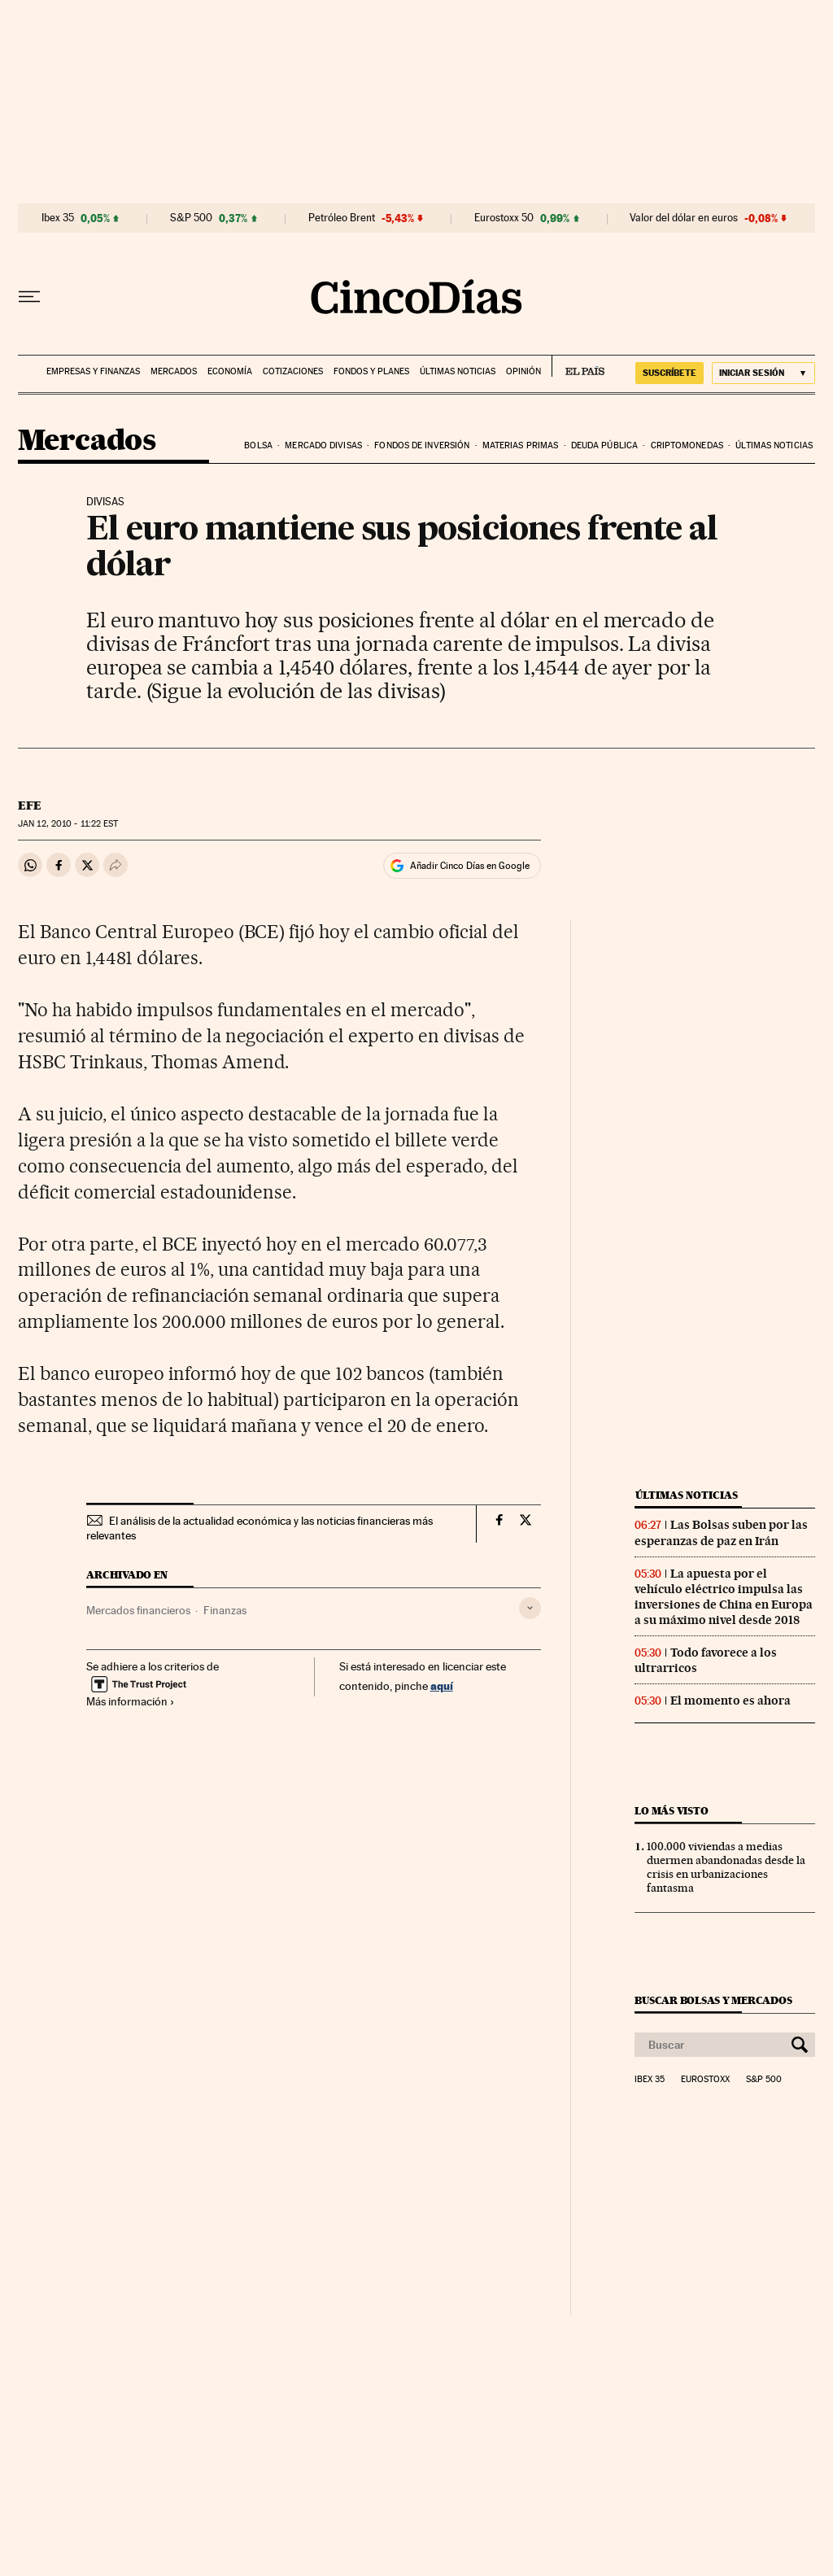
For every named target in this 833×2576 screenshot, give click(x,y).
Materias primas (520, 445)
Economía (229, 371)
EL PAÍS (578, 366)
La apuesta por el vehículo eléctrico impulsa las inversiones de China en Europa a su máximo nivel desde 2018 (724, 1596)
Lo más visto (671, 1811)
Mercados (173, 371)
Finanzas (224, 1610)
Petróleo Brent (341, 218)
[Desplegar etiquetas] (530, 1608)
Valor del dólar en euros (684, 218)
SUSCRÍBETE (669, 372)
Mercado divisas (323, 445)
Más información (130, 1701)
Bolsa (258, 445)
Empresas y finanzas (93, 371)
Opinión (523, 371)
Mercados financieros (138, 1610)
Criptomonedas (687, 445)
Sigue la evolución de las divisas (295, 690)
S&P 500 (191, 218)
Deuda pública (604, 445)
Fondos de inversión (421, 445)
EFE (29, 805)
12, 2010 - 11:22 (68, 824)
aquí (441, 1685)
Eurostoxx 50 (504, 218)
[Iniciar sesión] (763, 373)
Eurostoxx (705, 2080)
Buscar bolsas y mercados (713, 2000)
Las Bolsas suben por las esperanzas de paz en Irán (721, 1532)
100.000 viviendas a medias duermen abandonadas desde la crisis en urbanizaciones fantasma (726, 1867)
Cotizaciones (293, 371)
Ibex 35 (57, 218)
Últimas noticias (457, 371)
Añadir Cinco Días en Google (470, 865)
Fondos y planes (371, 371)
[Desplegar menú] (29, 297)
